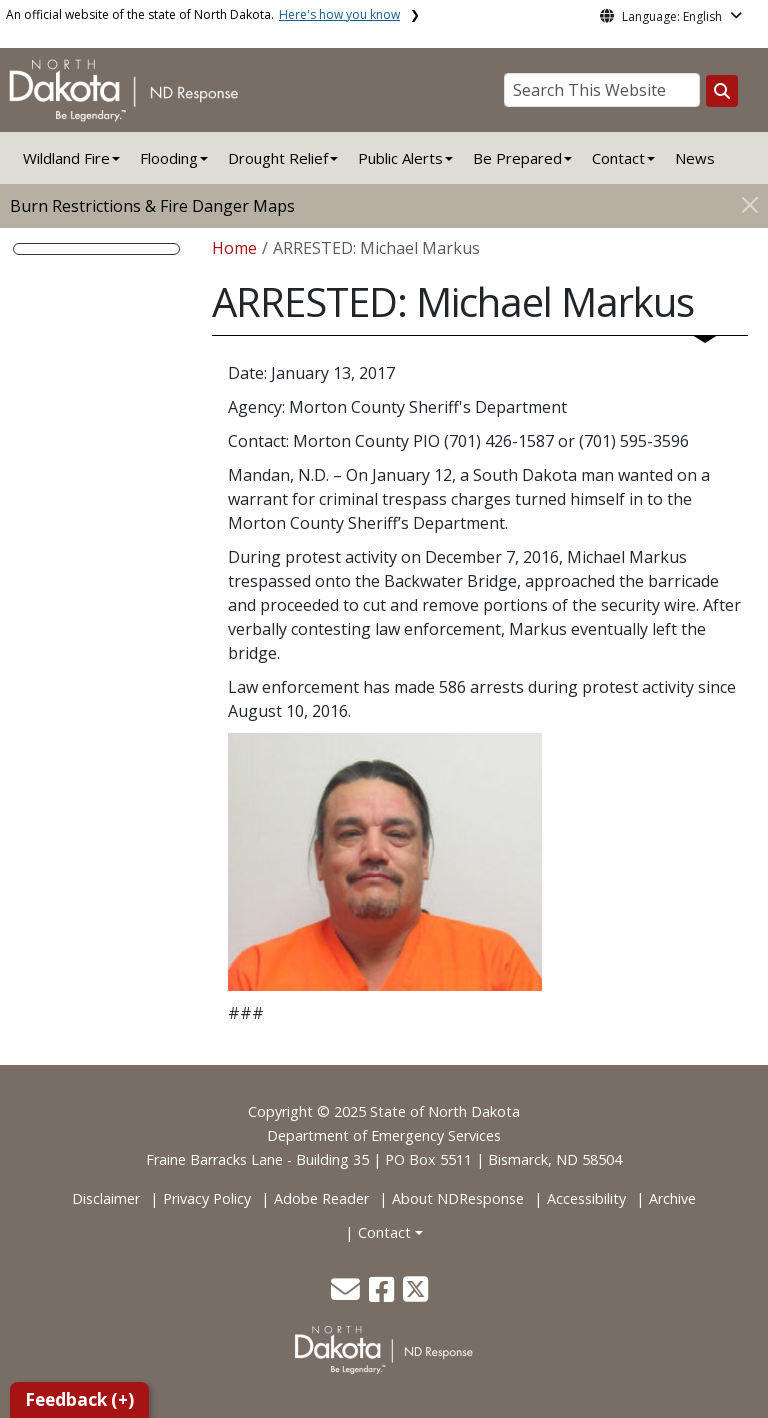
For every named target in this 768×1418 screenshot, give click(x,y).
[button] (347, 1294)
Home (234, 248)
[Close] (750, 204)
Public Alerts (400, 158)
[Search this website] (722, 91)
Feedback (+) (79, 1399)
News (695, 158)
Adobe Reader (321, 1198)
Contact (384, 1232)
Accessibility (586, 1198)
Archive (672, 1198)
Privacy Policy (207, 1198)
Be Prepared (517, 158)
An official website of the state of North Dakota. (203, 14)
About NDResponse (458, 1198)
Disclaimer (106, 1198)
